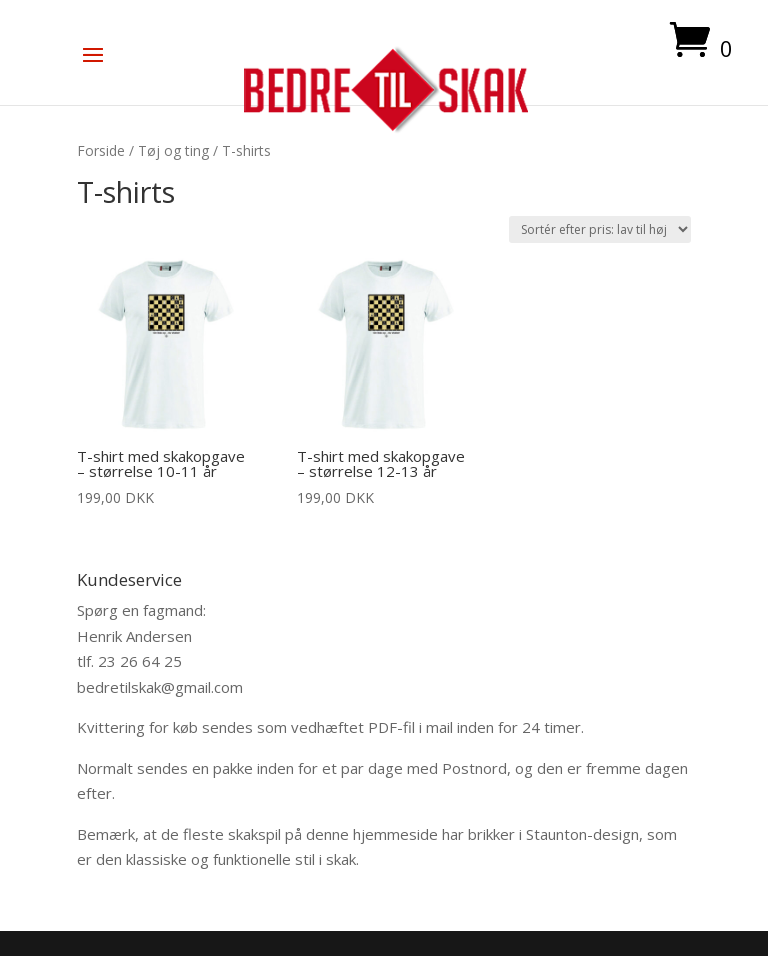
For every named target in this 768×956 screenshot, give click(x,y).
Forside (101, 150)
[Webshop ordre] (600, 229)
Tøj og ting (173, 150)
